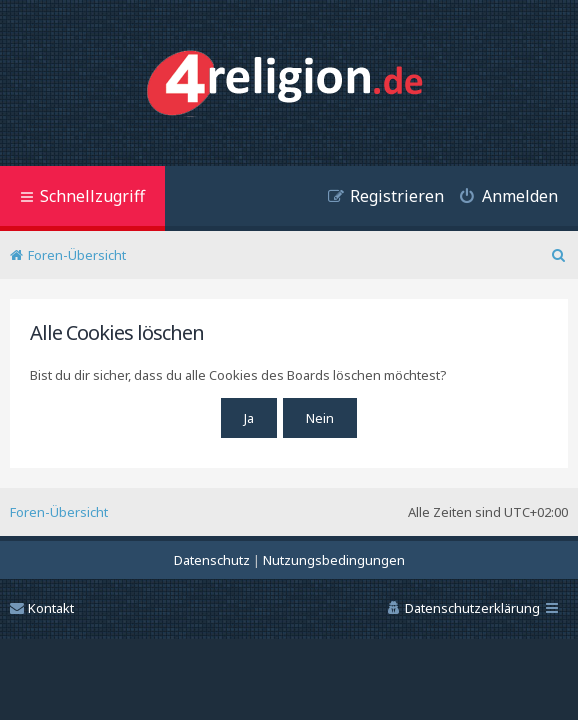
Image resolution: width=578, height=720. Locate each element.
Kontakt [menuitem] (42, 608)
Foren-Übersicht (59, 512)
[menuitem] (501, 198)
